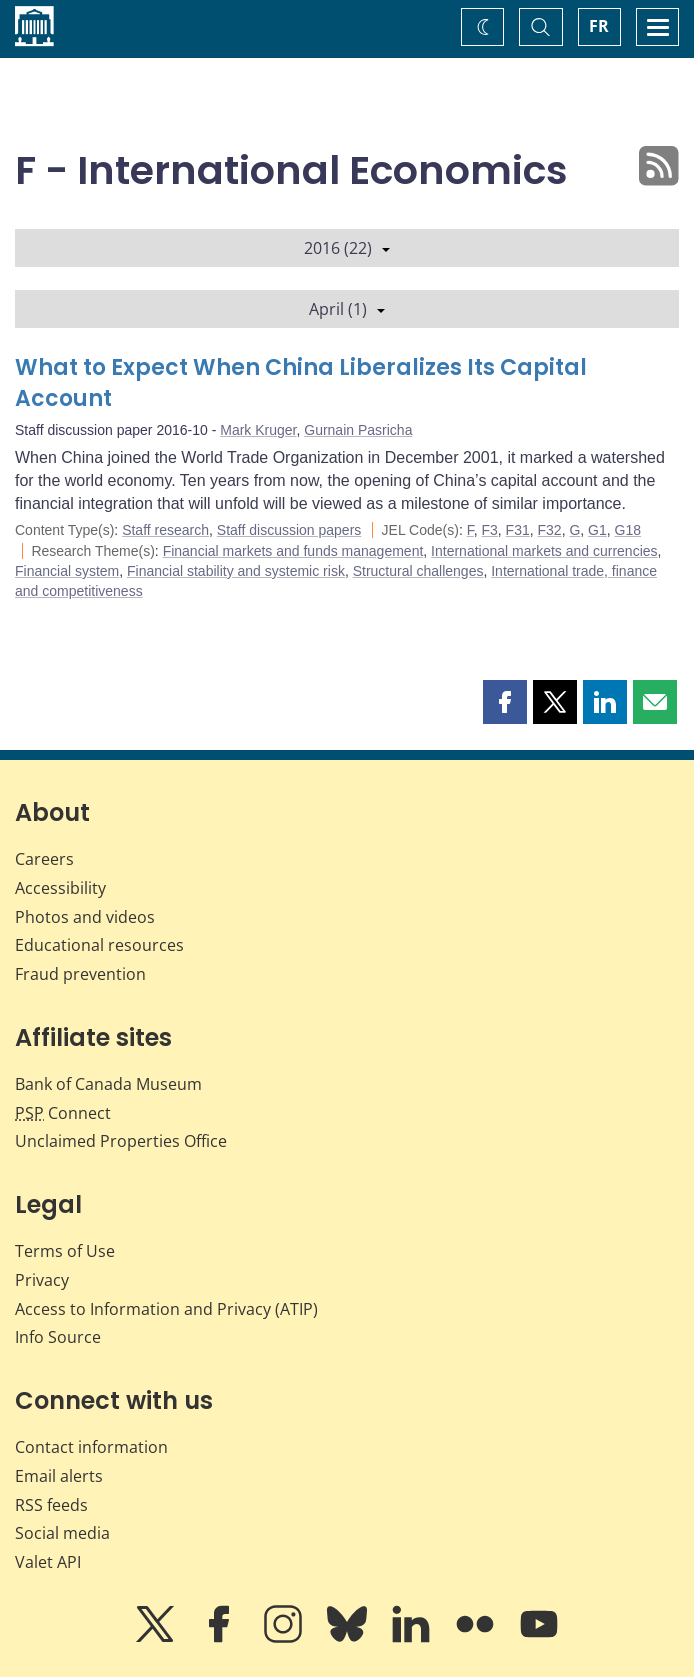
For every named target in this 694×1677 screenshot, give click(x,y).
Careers (44, 859)
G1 (597, 530)
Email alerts (59, 1476)
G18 (628, 530)
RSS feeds (51, 1505)
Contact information (91, 1447)
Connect (63, 1113)
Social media (62, 1533)
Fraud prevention (80, 974)
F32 (550, 530)
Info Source (58, 1337)
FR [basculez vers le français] (599, 26)
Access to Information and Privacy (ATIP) (166, 1309)
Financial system (67, 571)
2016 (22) (347, 248)
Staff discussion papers (289, 530)
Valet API (48, 1562)
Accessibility (60, 888)
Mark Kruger (258, 430)
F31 (518, 530)
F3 (489, 530)
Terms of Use (65, 1251)
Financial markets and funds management (293, 551)
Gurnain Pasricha (358, 430)
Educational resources (99, 945)
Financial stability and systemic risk (236, 571)
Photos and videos (85, 917)
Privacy (42, 1280)
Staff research (165, 530)
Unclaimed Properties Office (121, 1141)
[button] (505, 702)
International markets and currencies (544, 551)
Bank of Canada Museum (108, 1084)
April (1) (347, 309)
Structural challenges (418, 571)
